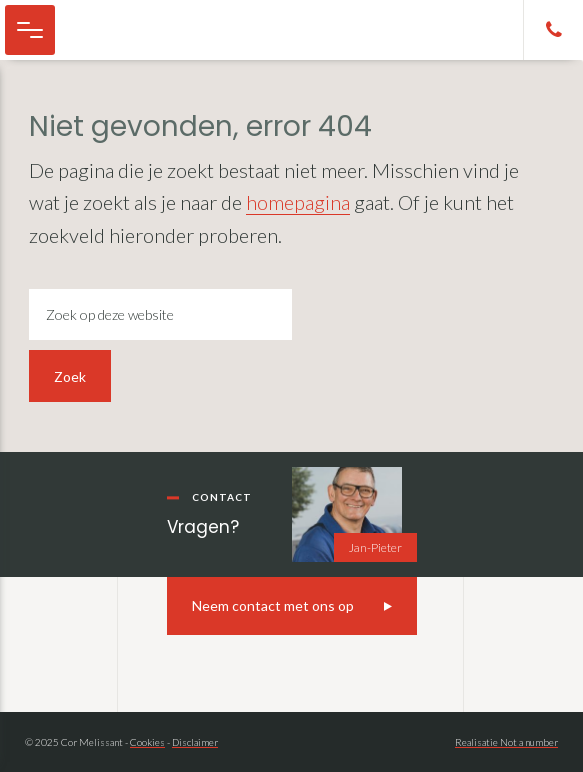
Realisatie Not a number (506, 742)
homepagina (298, 202)
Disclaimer (195, 742)
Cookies (147, 742)
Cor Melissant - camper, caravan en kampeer (120, 30)
